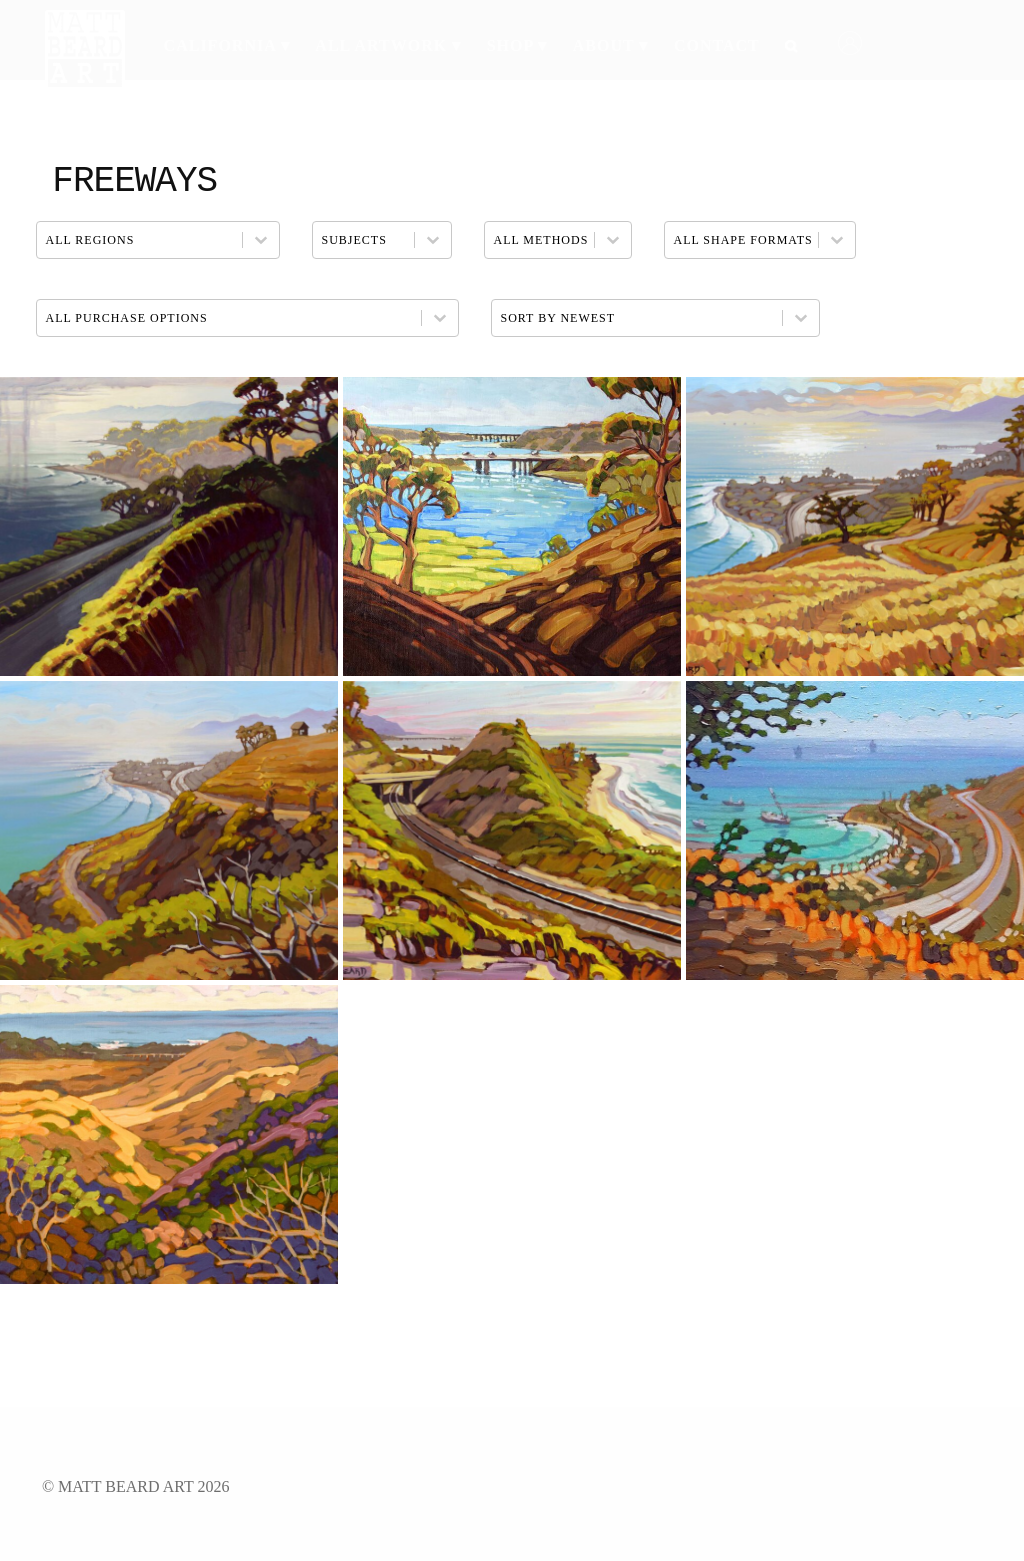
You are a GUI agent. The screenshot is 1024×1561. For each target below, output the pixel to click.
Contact (717, 45)
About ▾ (611, 45)
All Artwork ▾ (388, 45)
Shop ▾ (517, 45)
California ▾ (227, 45)
